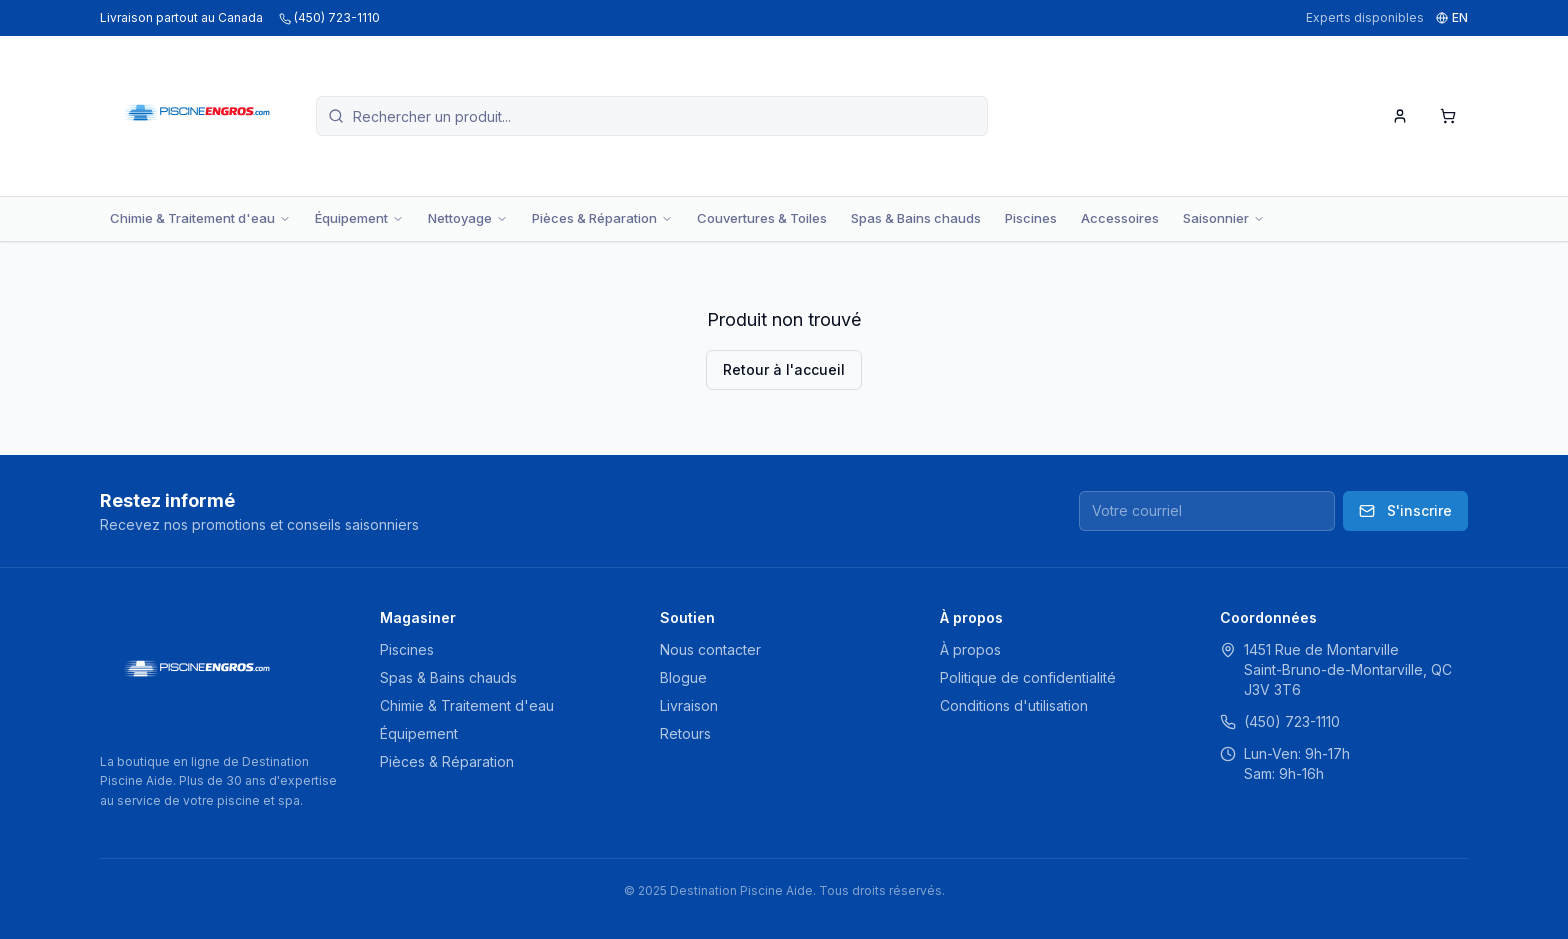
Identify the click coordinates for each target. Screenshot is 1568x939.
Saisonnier (1224, 218)
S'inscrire (1405, 510)
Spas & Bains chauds (916, 218)
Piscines (1031, 218)
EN (1452, 17)
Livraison (689, 705)
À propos (970, 649)
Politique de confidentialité (1028, 677)
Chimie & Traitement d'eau (200, 218)
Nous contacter (710, 649)
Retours (685, 733)
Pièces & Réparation (602, 218)
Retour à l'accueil (784, 369)
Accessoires (1120, 218)
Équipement (359, 218)
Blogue (683, 677)
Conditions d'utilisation (1014, 705)
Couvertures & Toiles (762, 218)
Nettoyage (468, 218)
